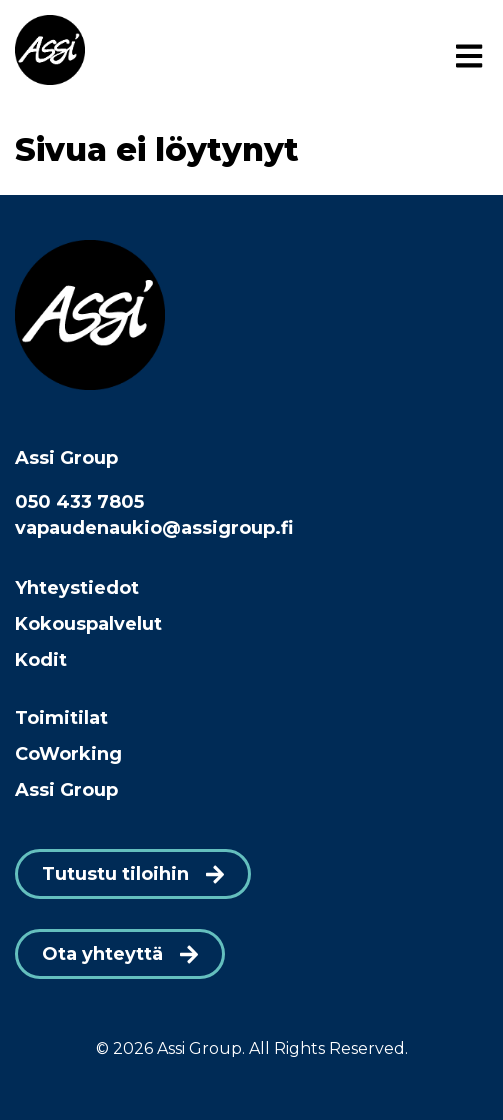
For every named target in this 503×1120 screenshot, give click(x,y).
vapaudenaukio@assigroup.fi (154, 528)
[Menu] (469, 57)
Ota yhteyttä (102, 954)
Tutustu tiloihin (115, 874)
